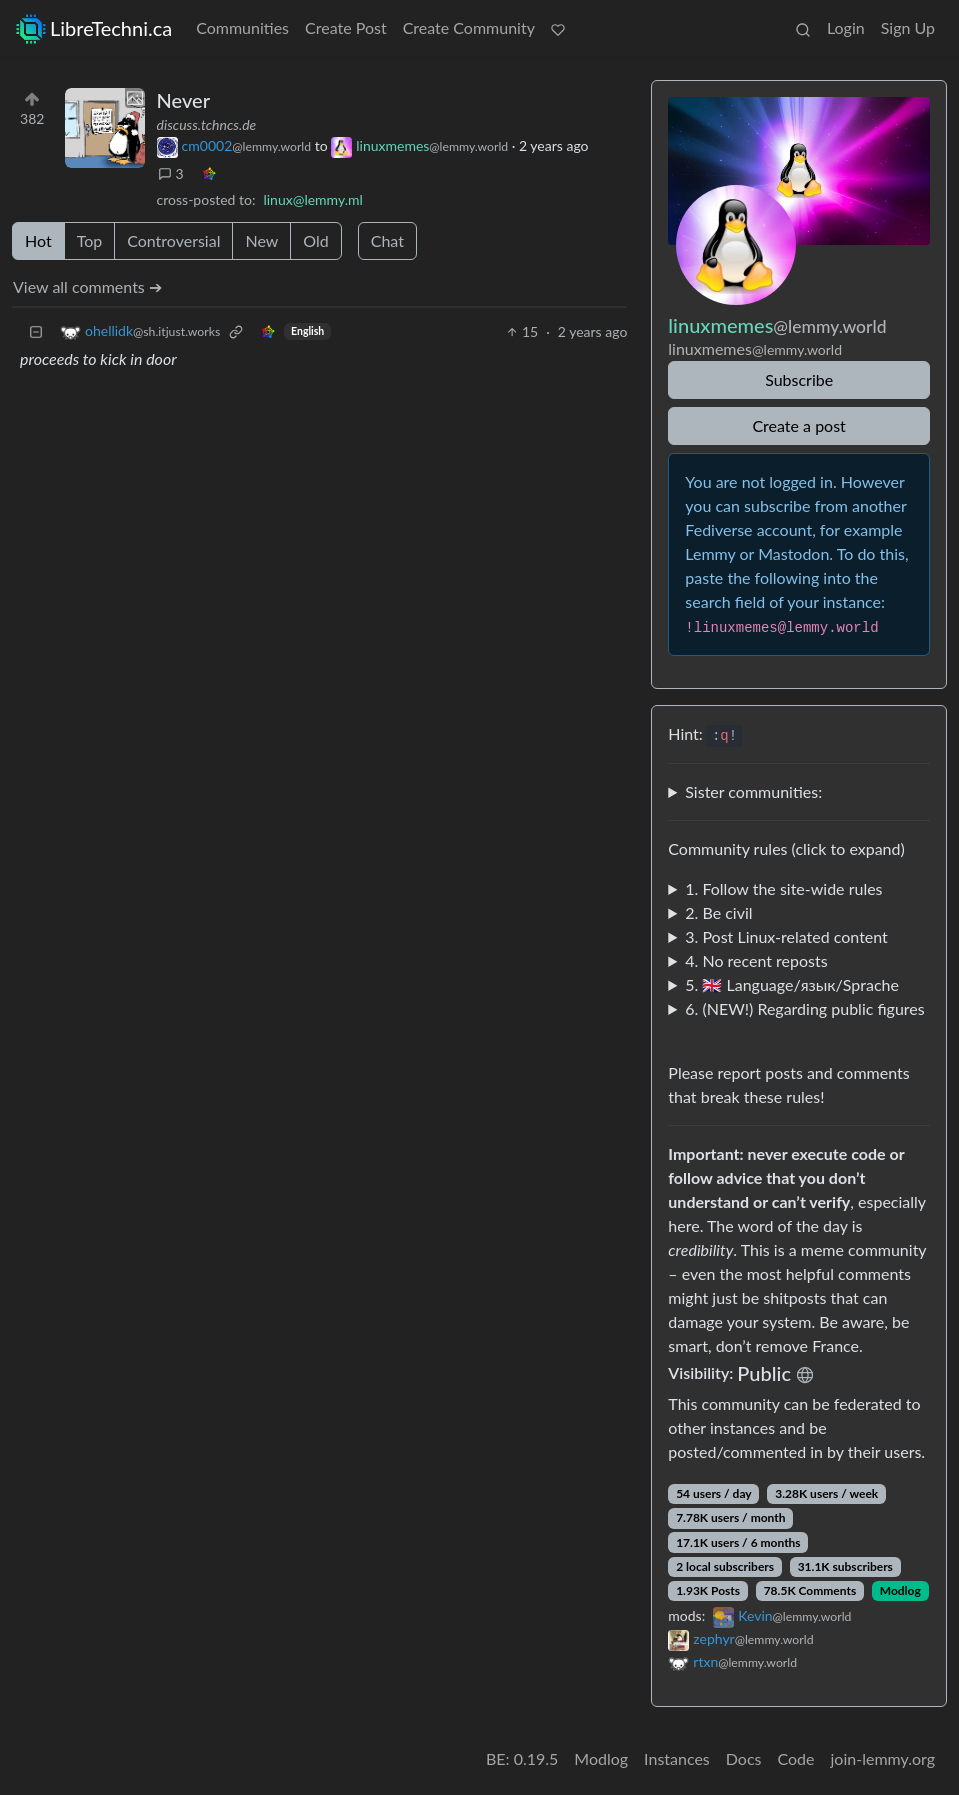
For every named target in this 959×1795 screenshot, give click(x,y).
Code (796, 1758)
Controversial (173, 240)
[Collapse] (36, 331)
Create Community (469, 27)
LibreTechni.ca (94, 28)
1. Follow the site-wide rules (783, 888)
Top (90, 240)
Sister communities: (753, 791)
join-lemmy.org (883, 1758)
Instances (677, 1758)
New (261, 240)
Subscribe (799, 379)
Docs (744, 1758)
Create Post (346, 27)
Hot (38, 240)
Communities (242, 27)
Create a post (798, 425)
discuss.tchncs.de (207, 124)
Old (315, 240)
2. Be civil (718, 912)
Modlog (900, 1590)
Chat (387, 240)
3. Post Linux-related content (786, 936)
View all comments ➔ (87, 286)
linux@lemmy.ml (312, 199)
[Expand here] (105, 128)
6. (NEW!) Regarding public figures (804, 1008)
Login (846, 27)
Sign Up (908, 27)
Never (183, 100)
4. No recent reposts (756, 960)
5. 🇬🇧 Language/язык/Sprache (792, 984)
